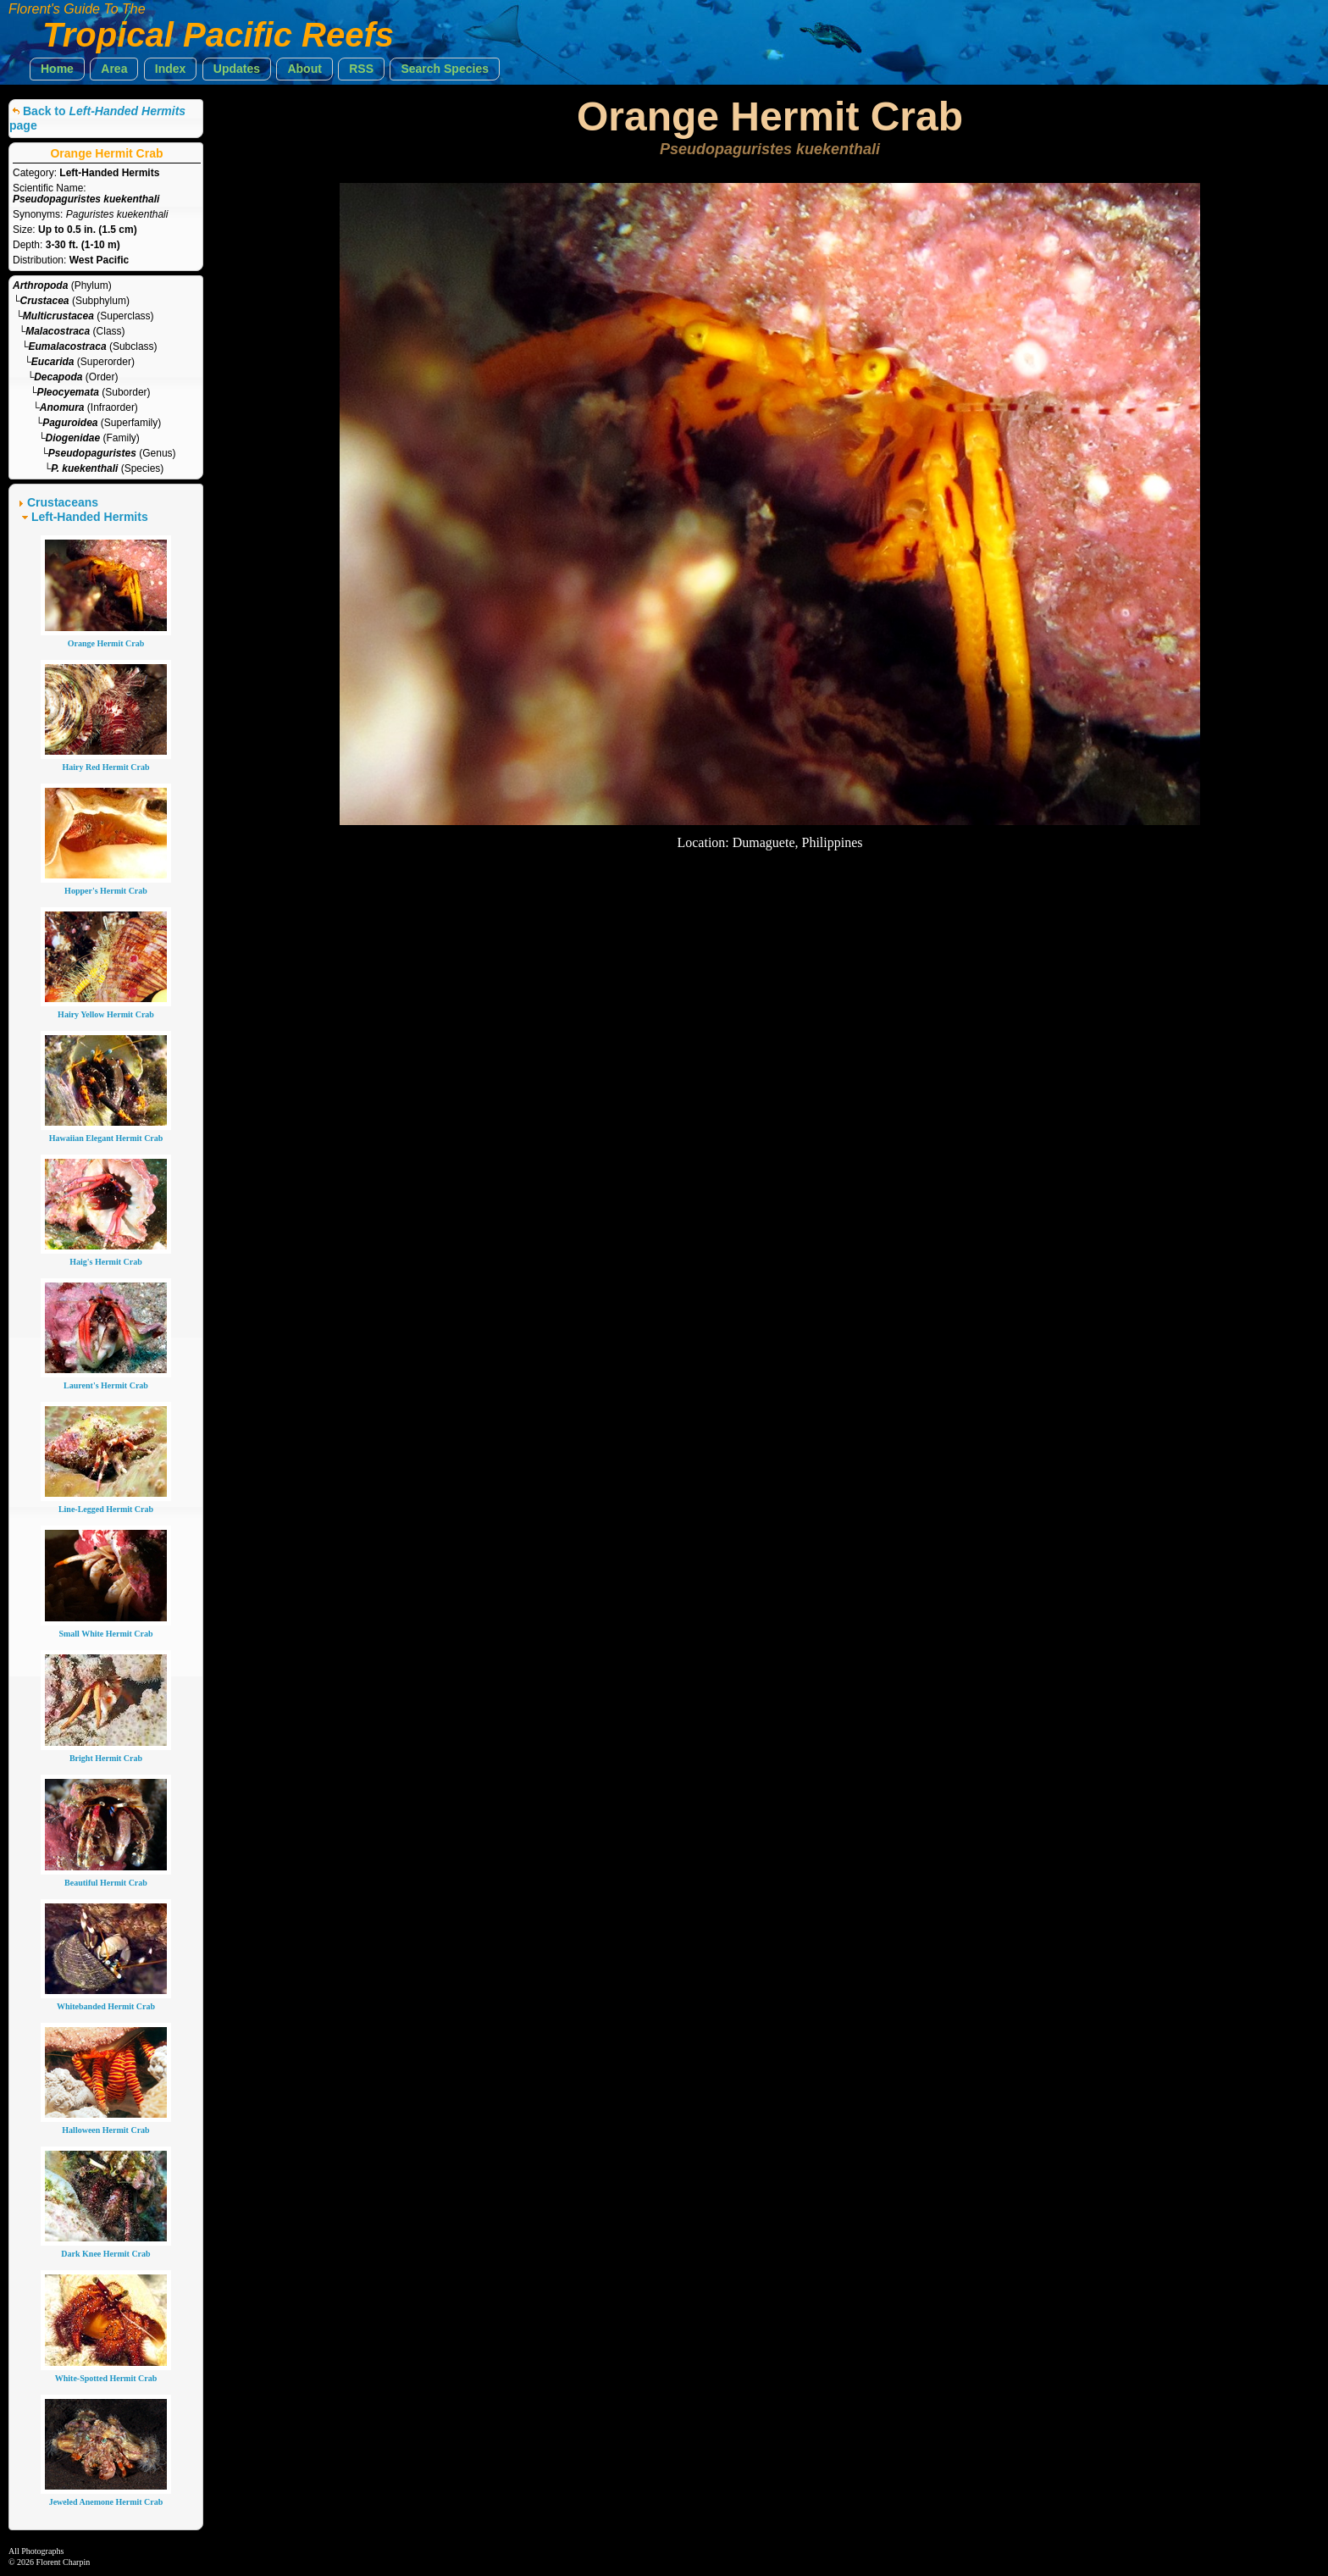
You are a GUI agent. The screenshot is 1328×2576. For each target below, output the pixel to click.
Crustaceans (62, 502)
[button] (57, 69)
